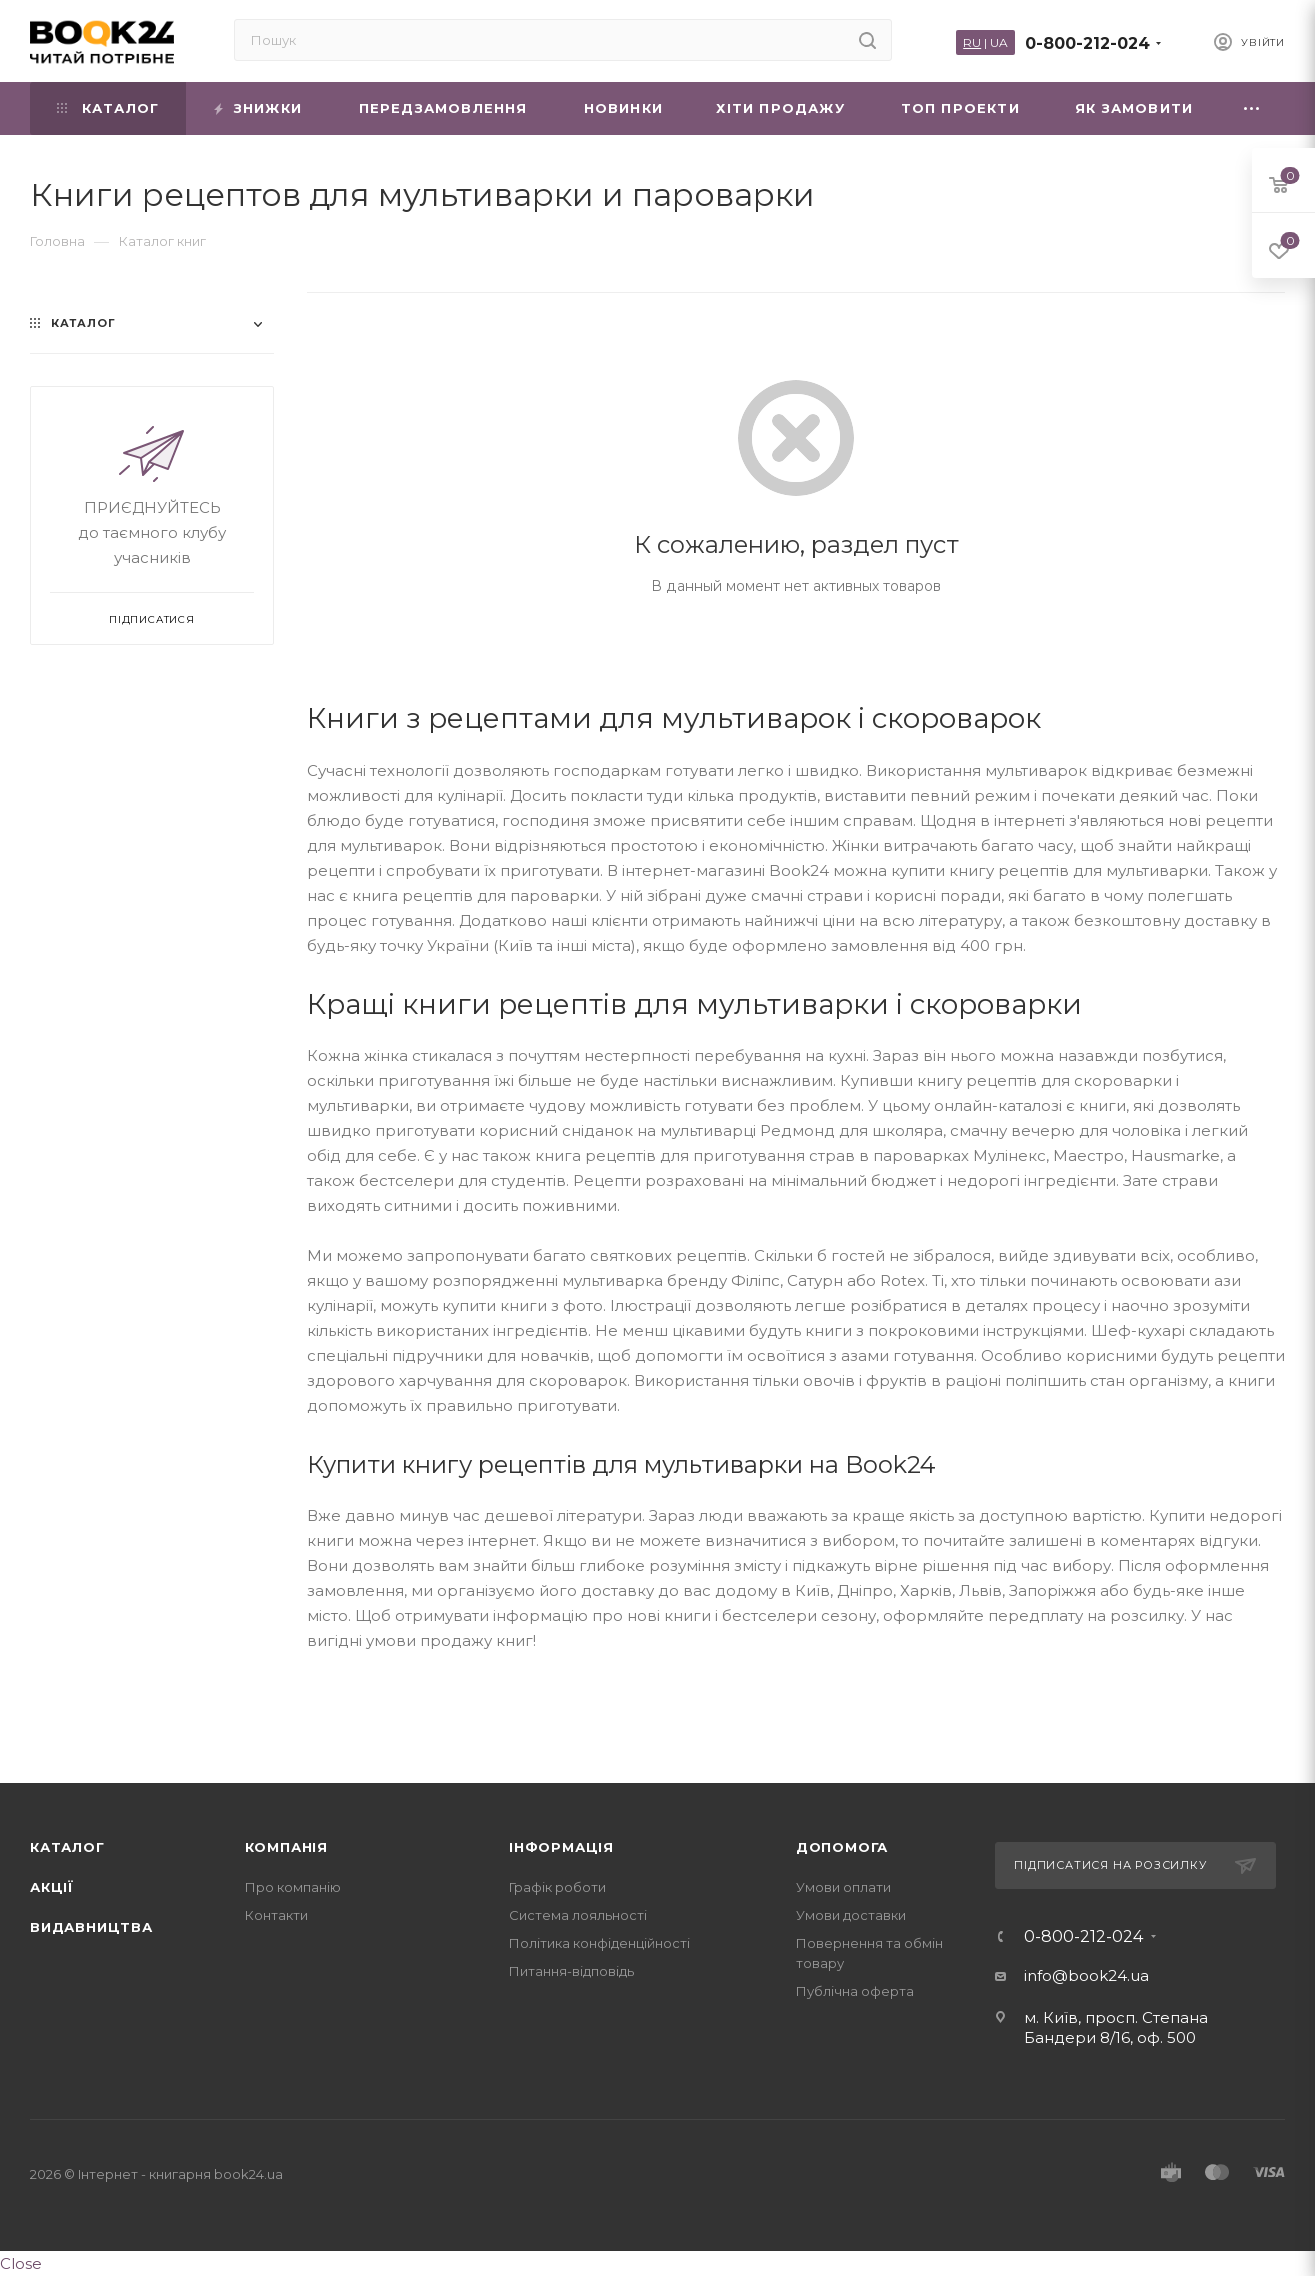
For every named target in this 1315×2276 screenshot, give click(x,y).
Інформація (561, 1847)
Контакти (276, 1915)
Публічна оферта (855, 1991)
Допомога (842, 1847)
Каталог (67, 1847)
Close (21, 2263)
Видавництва (91, 1927)
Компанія (286, 1847)
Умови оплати (843, 1887)
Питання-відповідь (571, 1971)
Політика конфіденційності (599, 1943)
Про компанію (293, 1887)
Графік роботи (557, 1887)
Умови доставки (851, 1915)
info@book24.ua (1086, 1975)
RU (972, 42)
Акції (52, 1887)
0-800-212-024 (1087, 43)
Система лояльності (578, 1915)
